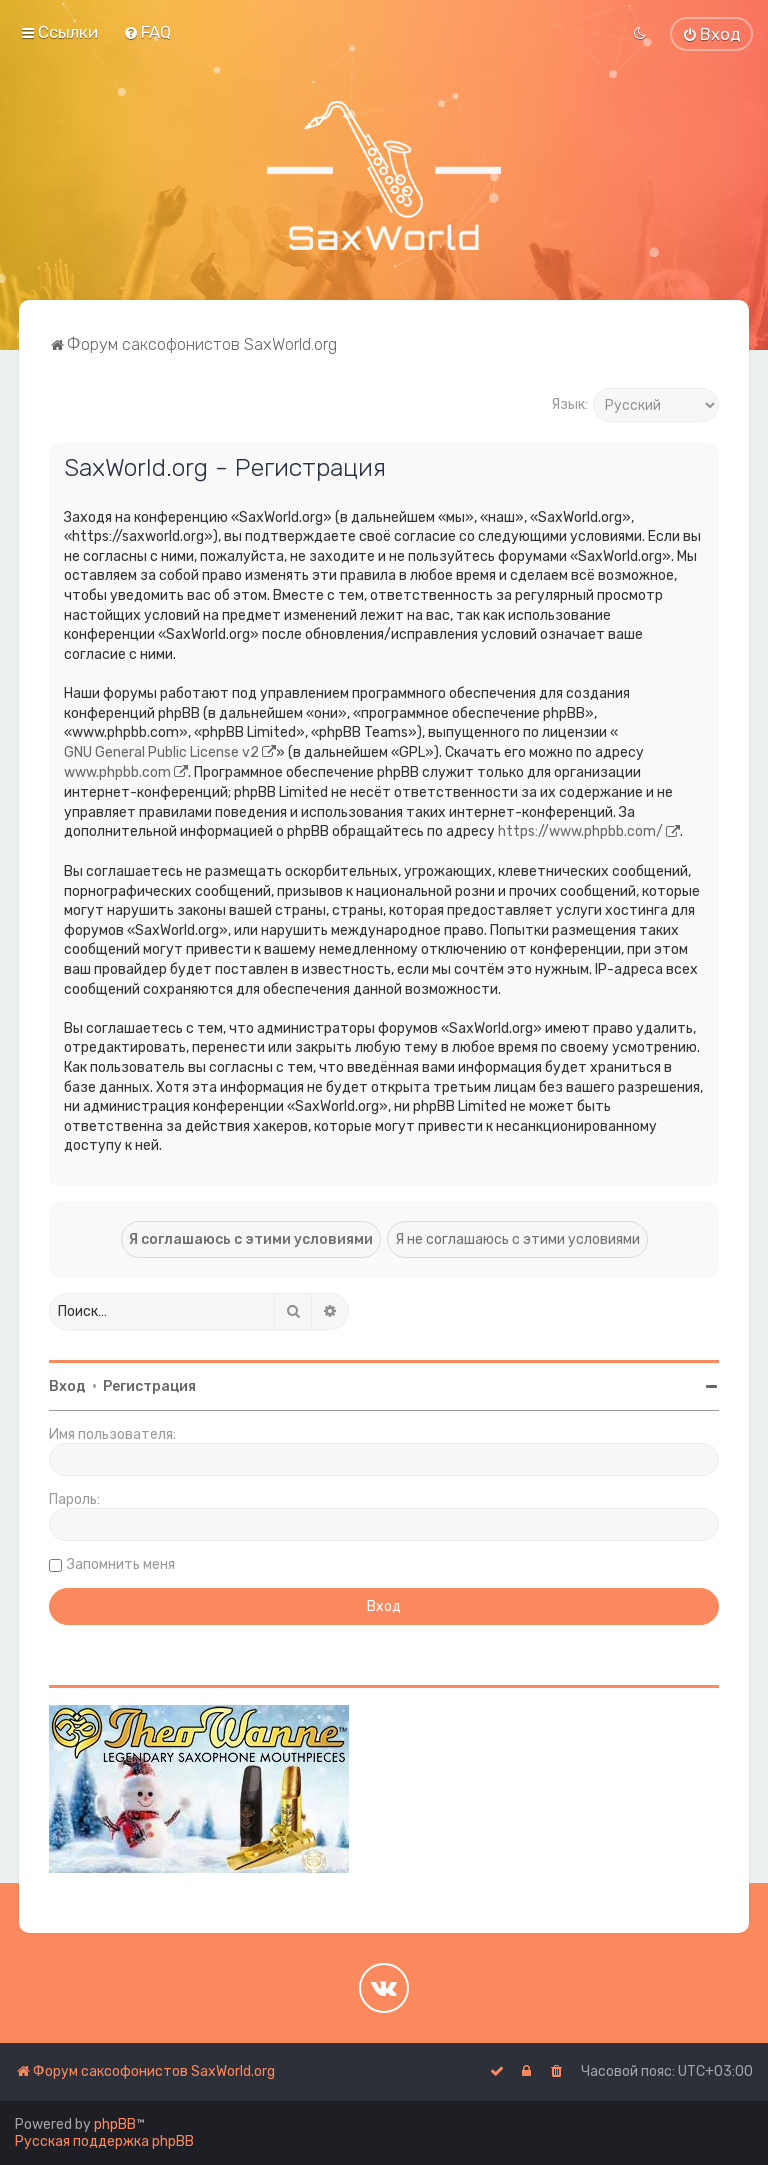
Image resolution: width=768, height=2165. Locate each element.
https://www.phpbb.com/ (580, 831)
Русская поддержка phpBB (104, 2141)
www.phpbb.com (117, 772)
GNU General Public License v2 (161, 752)
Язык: (569, 404)
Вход (67, 1386)
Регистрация (149, 1386)
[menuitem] (147, 32)
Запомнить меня (121, 1564)
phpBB (115, 2124)
